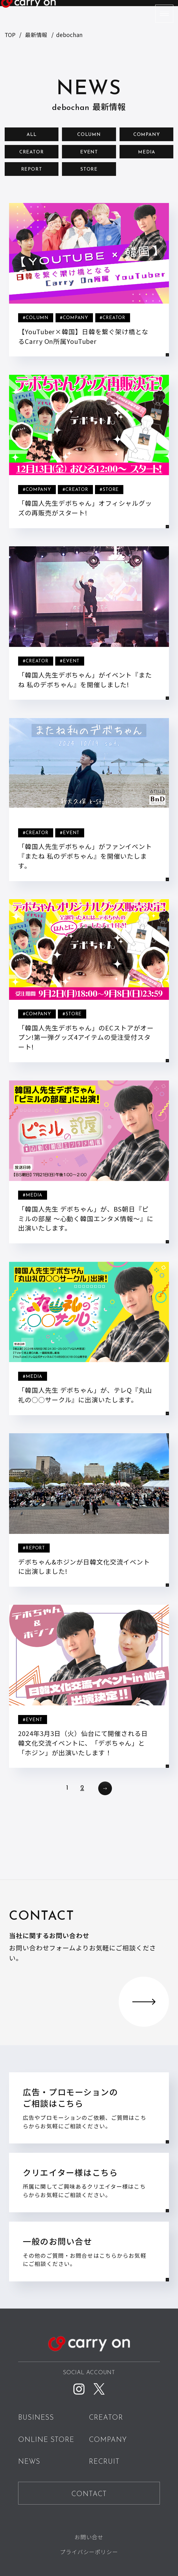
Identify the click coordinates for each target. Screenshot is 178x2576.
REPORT (31, 169)
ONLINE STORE (46, 2439)
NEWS (29, 2461)
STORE (89, 169)
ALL (32, 134)
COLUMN (89, 134)
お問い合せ (89, 2537)
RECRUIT (104, 2461)
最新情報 (36, 34)
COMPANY (146, 134)
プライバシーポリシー (89, 2552)
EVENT (89, 152)
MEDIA (146, 152)
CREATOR (31, 152)
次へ (105, 1788)
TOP (10, 34)
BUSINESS (36, 2417)
